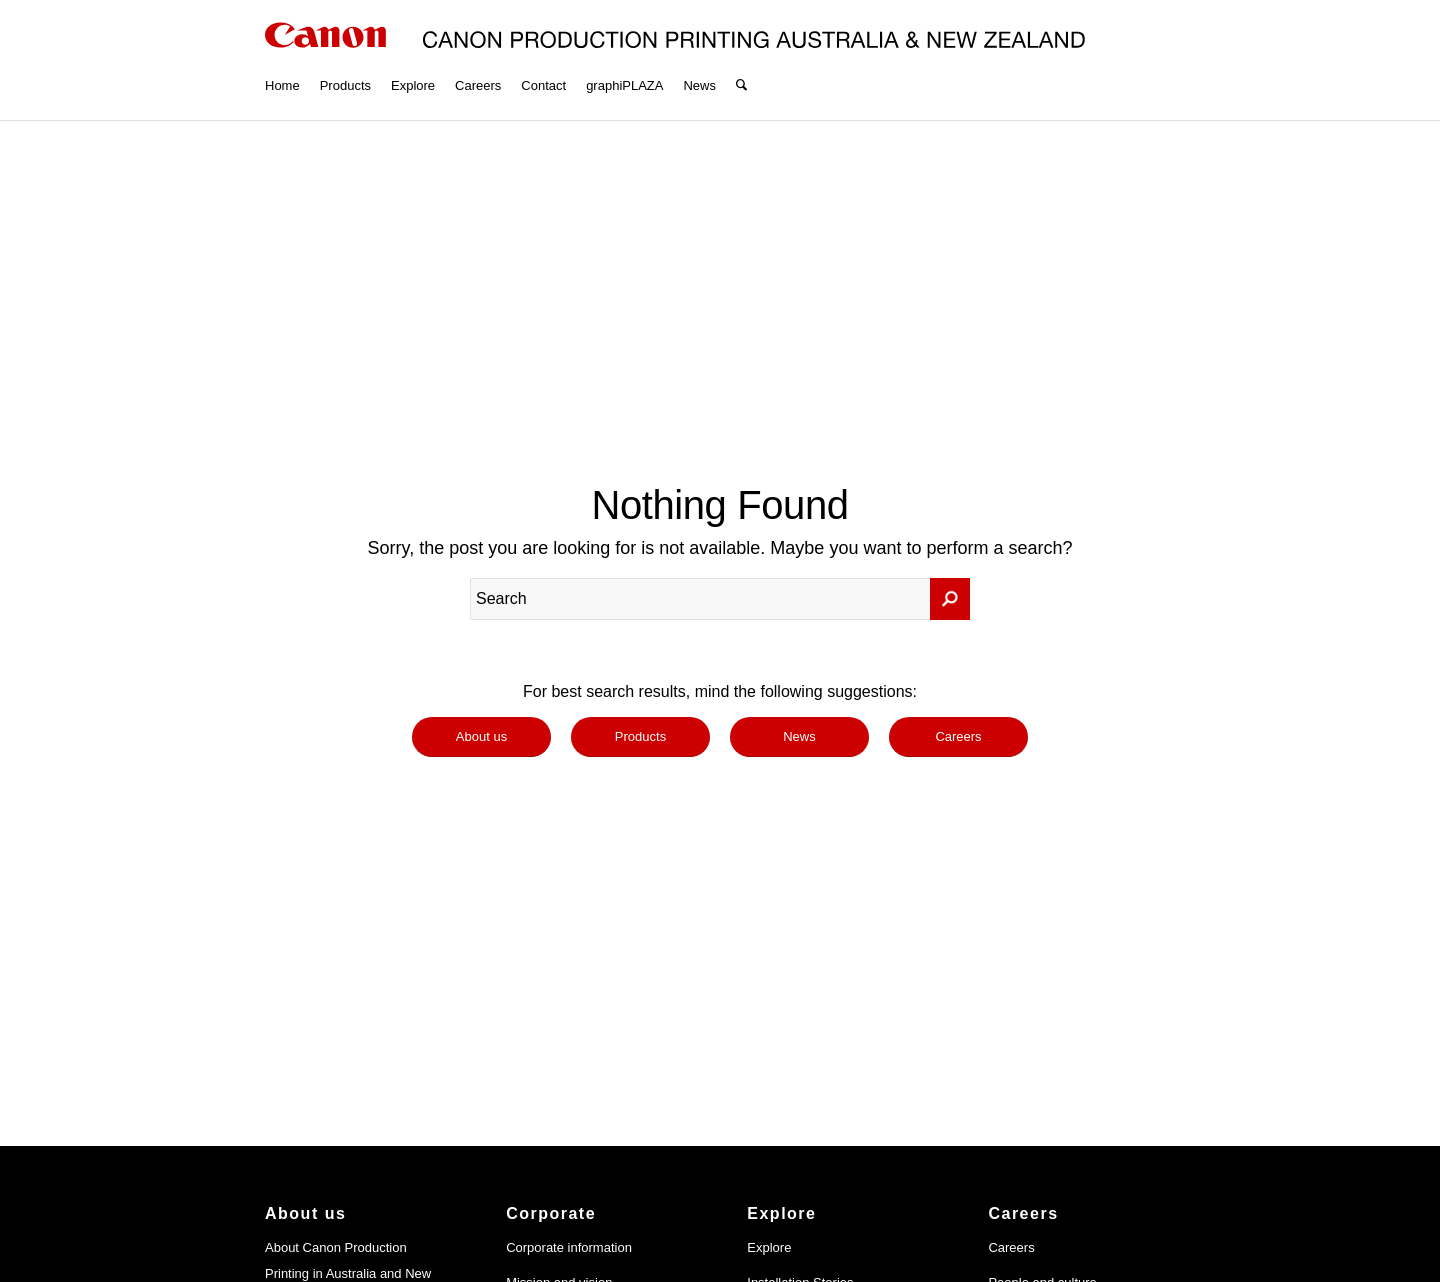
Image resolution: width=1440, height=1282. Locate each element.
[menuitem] (282, 60)
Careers (1011, 1247)
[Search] (741, 60)
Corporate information (569, 1247)
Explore (769, 1247)
